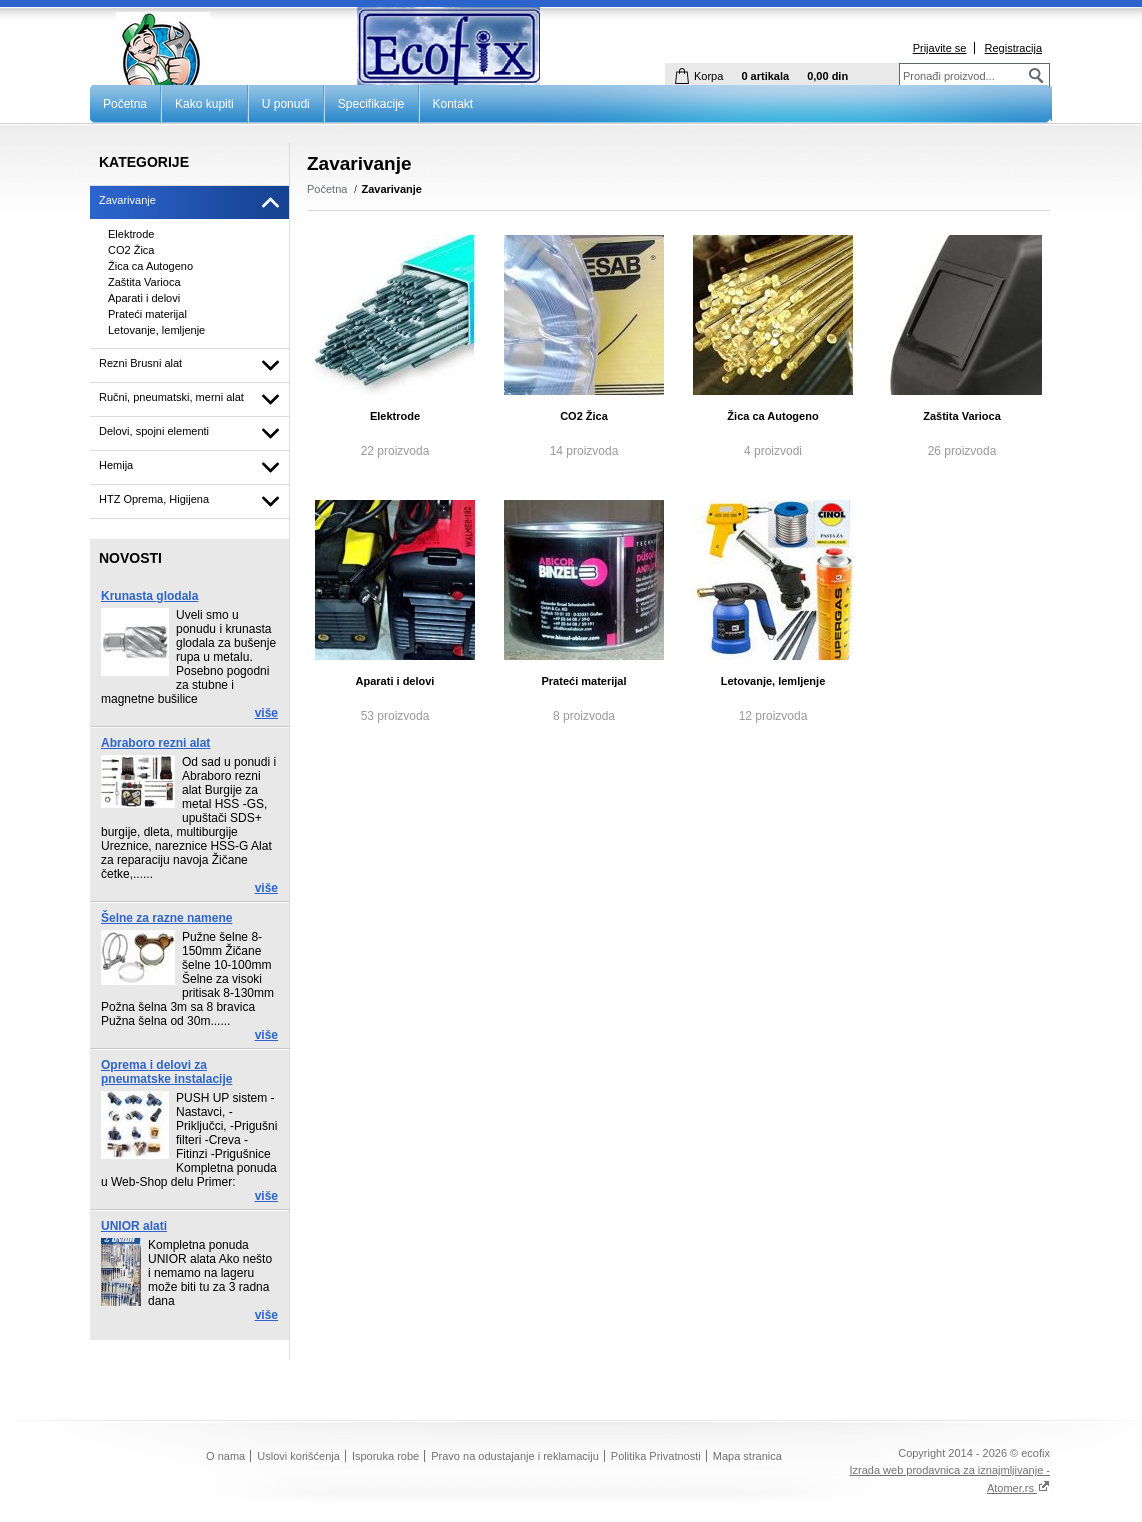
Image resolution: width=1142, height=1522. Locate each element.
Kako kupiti (204, 104)
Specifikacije (371, 104)
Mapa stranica (747, 1456)
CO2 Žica (584, 416)
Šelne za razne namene (166, 918)
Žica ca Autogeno (772, 416)
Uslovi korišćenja (298, 1456)
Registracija (1013, 48)
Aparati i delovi (395, 681)
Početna (125, 104)
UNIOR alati (134, 1226)
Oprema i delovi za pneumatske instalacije (166, 1072)
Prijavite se (940, 48)
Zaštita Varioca (962, 416)
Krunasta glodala (149, 596)
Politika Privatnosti (656, 1456)
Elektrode (395, 416)
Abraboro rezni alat (155, 743)
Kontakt (453, 104)
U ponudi (286, 104)
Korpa (708, 76)
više (266, 713)
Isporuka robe (385, 1456)
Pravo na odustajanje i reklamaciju (515, 1456)
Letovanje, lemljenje (773, 681)
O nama (225, 1456)
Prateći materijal (584, 681)
